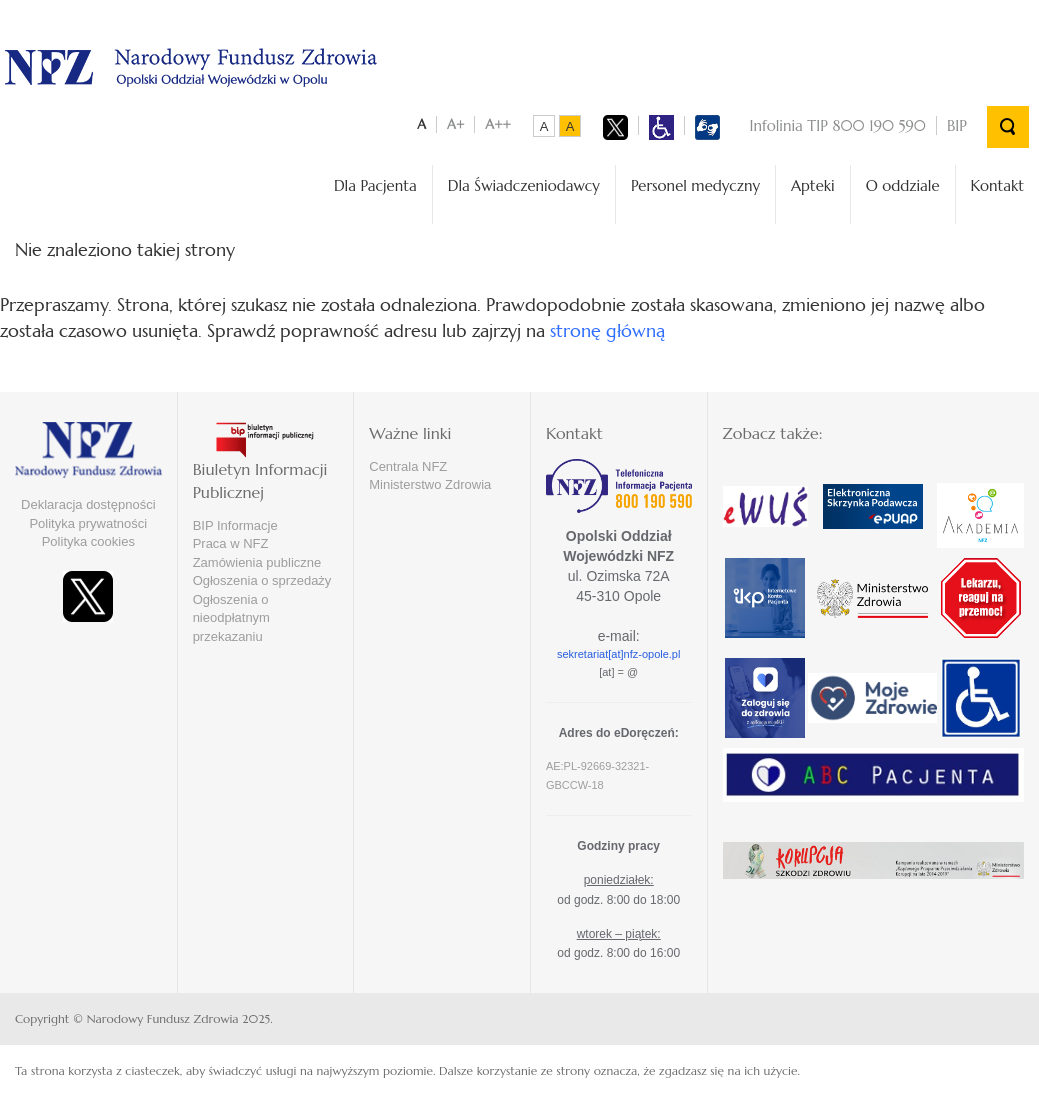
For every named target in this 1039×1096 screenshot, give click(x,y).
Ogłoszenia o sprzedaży (262, 580)
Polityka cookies (88, 541)
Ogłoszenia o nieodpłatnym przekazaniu (231, 618)
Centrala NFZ (408, 466)
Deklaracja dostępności (88, 504)
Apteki (813, 185)
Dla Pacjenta (375, 185)
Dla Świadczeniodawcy (524, 185)
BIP (957, 125)
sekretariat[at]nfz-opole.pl (619, 654)
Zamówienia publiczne (257, 562)
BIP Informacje (235, 525)
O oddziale (903, 185)
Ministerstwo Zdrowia (430, 484)
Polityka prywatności (88, 523)
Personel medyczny (695, 185)
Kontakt (997, 185)
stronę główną (607, 330)
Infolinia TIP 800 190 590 (838, 125)
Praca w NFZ (231, 543)
